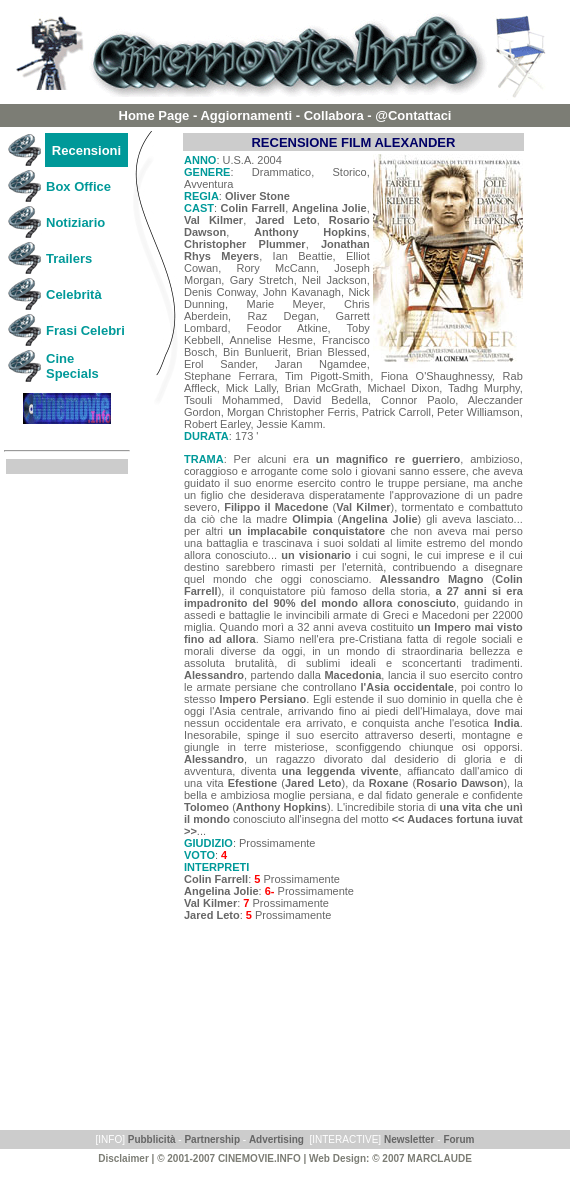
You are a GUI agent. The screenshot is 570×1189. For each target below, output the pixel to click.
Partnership (212, 1139)
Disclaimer (123, 1158)
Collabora (334, 115)
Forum (458, 1139)
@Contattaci (413, 115)
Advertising (276, 1139)
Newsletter (409, 1139)
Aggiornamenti (246, 115)
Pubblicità (152, 1139)
